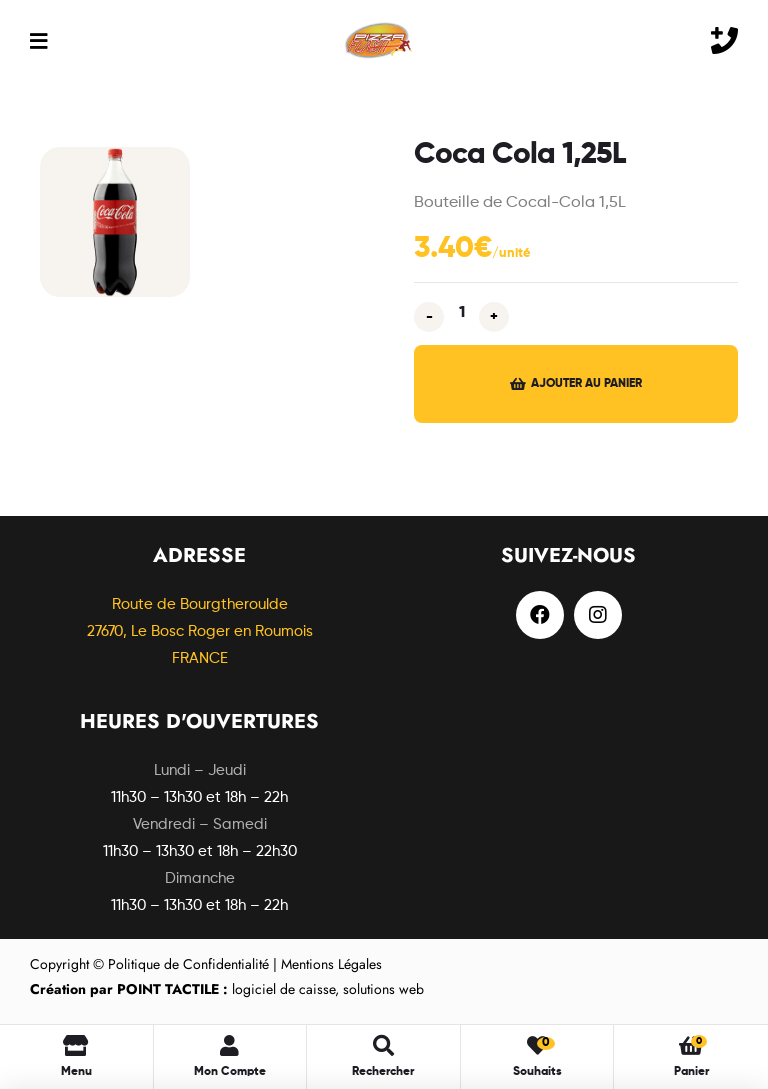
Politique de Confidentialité (188, 964)
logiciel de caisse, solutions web (227, 989)
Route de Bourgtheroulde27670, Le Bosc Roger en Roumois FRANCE (200, 631)
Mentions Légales (331, 964)
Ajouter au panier (586, 384)
